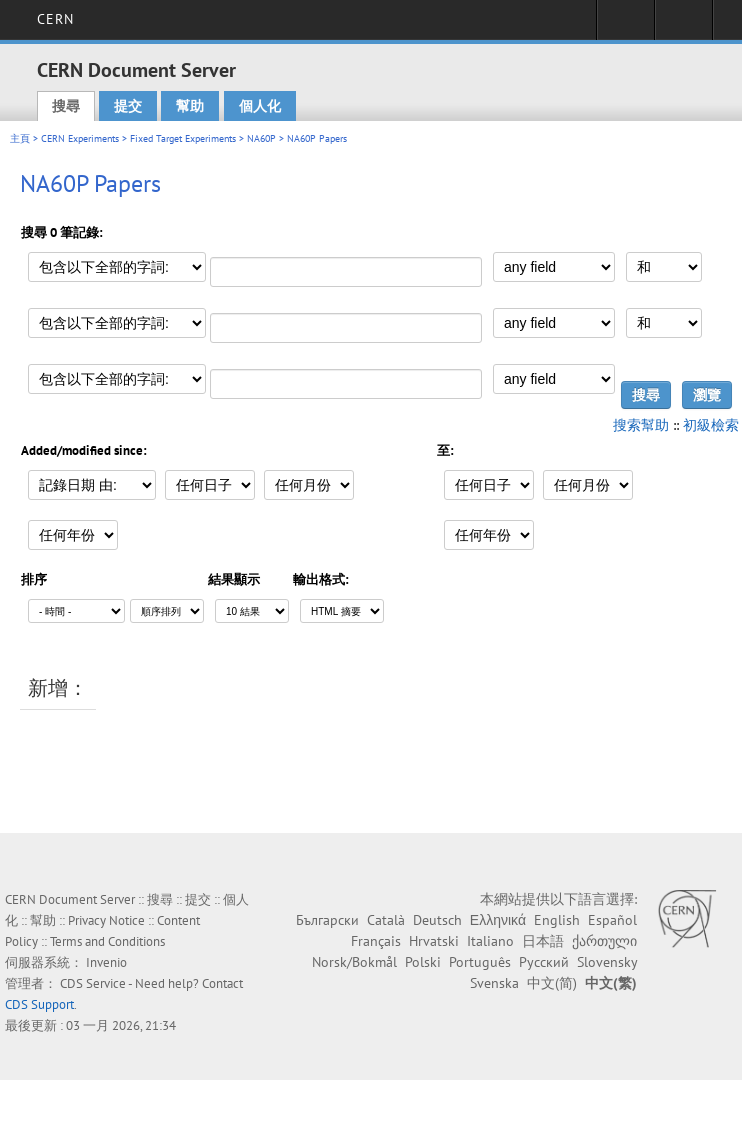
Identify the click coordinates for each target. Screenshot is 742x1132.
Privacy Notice (106, 920)
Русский (544, 962)
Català (386, 920)
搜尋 (66, 106)
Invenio (106, 962)
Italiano (490, 941)
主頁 (20, 138)
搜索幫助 (641, 425)
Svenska (494, 983)
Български (327, 920)
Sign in (625, 26)
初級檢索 (711, 425)
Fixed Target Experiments (183, 138)
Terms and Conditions (107, 941)
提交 (128, 106)
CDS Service (93, 983)
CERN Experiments (80, 138)
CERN (55, 19)
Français (376, 941)
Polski (423, 962)
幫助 (190, 106)
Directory (683, 26)
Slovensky (607, 962)
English (557, 920)
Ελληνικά (498, 920)
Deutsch (437, 920)
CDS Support (39, 1004)
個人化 (260, 106)
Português (480, 962)
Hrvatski (434, 941)
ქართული (604, 941)
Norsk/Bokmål (354, 962)
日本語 (543, 941)
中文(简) (552, 983)
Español (612, 920)
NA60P (261, 138)
